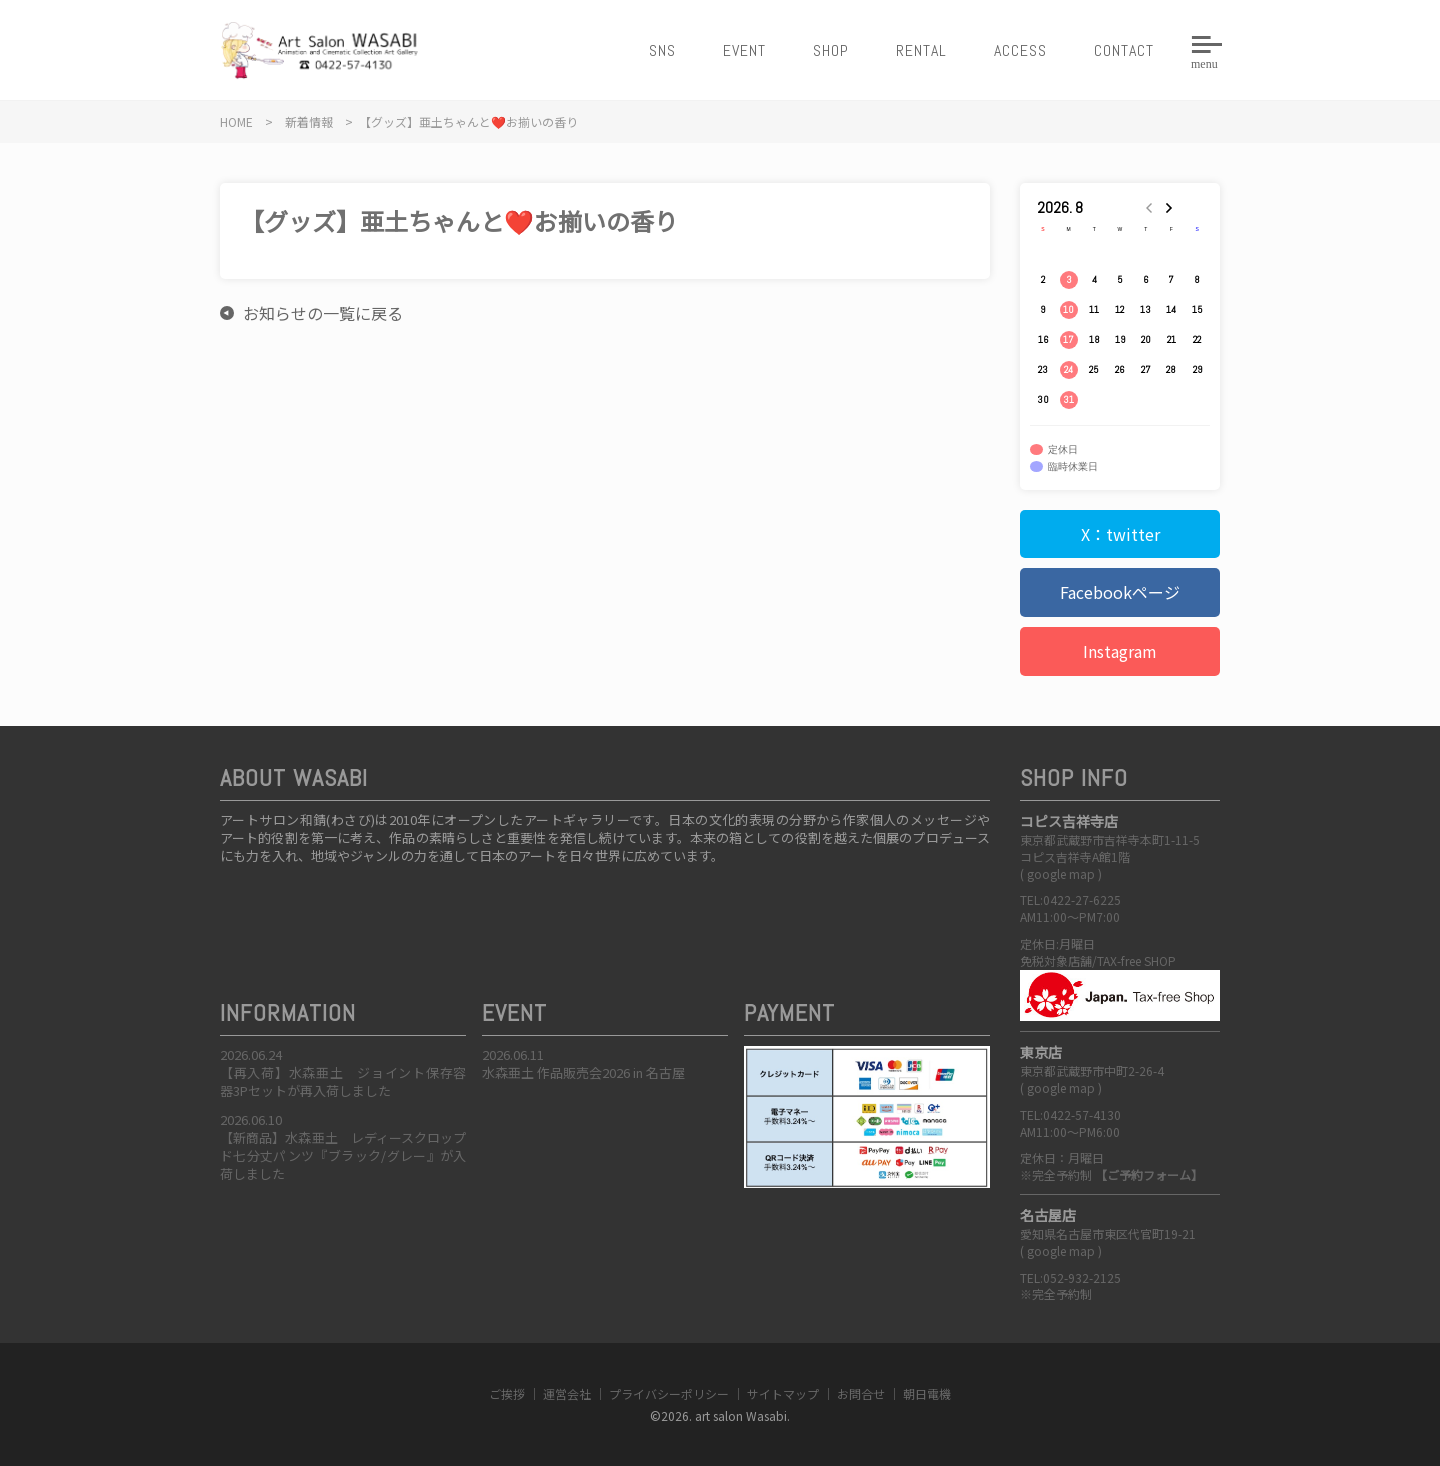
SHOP (831, 50)
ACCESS (1020, 50)
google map (1061, 873)
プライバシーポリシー (669, 1393)
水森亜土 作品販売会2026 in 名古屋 (583, 1072)
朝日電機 (927, 1393)
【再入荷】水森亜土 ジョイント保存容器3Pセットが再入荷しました (343, 1081)
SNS (662, 50)
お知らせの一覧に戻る (323, 313)
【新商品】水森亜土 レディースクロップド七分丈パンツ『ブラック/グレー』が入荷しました (343, 1155)
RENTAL (921, 50)
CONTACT (1124, 50)
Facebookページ (1120, 592)
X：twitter (1120, 534)
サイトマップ (783, 1393)
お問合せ (861, 1393)
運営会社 (567, 1393)
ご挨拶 (507, 1393)
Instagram (1120, 651)
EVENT (744, 50)
